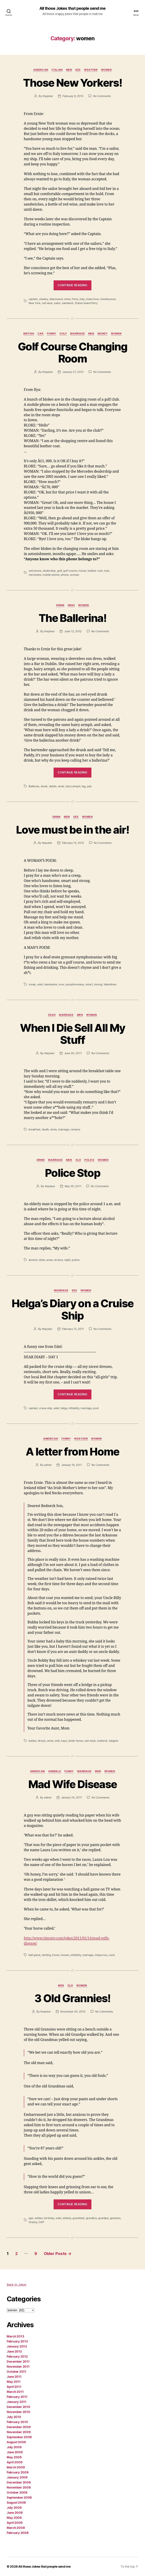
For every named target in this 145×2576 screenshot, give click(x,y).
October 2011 (16, 2371)
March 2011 (15, 2391)
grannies (115, 2218)
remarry (75, 1129)
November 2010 (18, 2412)
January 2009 (17, 2477)
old (78, 1159)
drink (60, 605)
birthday (49, 2218)
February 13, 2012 (73, 843)
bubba (32, 1740)
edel (40, 984)
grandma (91, 2218)
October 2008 (17, 2492)
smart (89, 984)
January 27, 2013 (73, 372)
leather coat (95, 570)
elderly (67, 2218)
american (40, 69)
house (82, 570)
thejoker (48, 96)
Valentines (109, 984)
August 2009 (16, 2442)
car (40, 333)
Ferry (75, 299)
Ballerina (34, 786)
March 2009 (16, 2467)
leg (84, 786)
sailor (57, 303)
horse (55, 1955)
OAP (41, 2222)
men (69, 69)
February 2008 (18, 2533)
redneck (102, 1740)
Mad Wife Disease (72, 1784)
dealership (49, 570)
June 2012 (14, 2351)
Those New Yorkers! (72, 82)
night (67, 1260)
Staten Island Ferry (86, 303)
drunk (44, 786)
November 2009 (19, 2432)
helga (63, 1408)
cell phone (35, 570)
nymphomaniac (74, 984)
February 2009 (18, 2472)
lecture (58, 1260)
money (103, 333)
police (89, 1159)
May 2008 (14, 2517)
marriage (77, 333)
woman (74, 574)
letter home (75, 1740)
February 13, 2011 (73, 1329)
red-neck (90, 1740)
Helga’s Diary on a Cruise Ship (73, 1309)
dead (52, 1014)
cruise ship (45, 1408)
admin (48, 1465)
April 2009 (14, 2462)
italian (57, 69)
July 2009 (14, 2447)
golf (63, 333)
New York (34, 303)
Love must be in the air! (72, 829)
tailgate (113, 1740)
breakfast (34, 1129)
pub (89, 786)
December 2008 (19, 2482)
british (28, 333)
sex (78, 69)
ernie (67, 299)
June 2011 (14, 2376)
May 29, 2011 (73, 1186)
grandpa (103, 2218)
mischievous (107, 299)
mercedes (35, 574)
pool (96, 1408)
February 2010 (17, 2422)
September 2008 (19, 2497)
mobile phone (51, 574)
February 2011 (17, 2397)
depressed (56, 299)
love (61, 984)
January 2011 (16, 2402)
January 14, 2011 (71, 1797)
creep (32, 984)
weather (91, 69)
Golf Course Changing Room (72, 352)
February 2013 (17, 2341)
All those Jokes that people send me (72, 8)
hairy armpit (73, 786)
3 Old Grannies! (72, 1998)
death (45, 1129)
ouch (112, 1955)
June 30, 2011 (73, 1053)
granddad (78, 2218)
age (31, 2218)
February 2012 (17, 2356)
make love (92, 299)
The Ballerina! (72, 617)
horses (65, 1955)
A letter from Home (72, 1451)
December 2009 (19, 2427)
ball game (35, 1955)
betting (46, 1955)
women (106, 69)
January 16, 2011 (71, 1465)
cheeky (43, 299)
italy (82, 299)
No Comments (102, 96)
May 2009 (14, 2457)
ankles (39, 2218)
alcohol (33, 1260)
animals (54, 1771)
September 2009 (19, 2437)
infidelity (74, 1408)
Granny (33, 2222)
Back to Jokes (16, 2284)
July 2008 (14, 2507)
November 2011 (18, 2366)
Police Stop (72, 1172)
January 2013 (17, 2346)
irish (71, 605)
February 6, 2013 (73, 96)
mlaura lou (101, 1955)
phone (65, 574)
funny (51, 333)
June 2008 (15, 2512)
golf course (70, 570)
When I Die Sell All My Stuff (72, 1033)
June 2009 (15, 2452)
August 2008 (16, 2502)
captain (33, 299)
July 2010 (14, 2417)
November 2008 (19, 2487)
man (106, 570)
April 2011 (14, 2386)
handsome (50, 984)
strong (98, 984)
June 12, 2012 (73, 631)
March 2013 (15, 2336)
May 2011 (13, 2381)
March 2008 (16, 2527)
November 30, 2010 (72, 2011)
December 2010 (18, 2407)
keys (64, 1740)
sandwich (67, 303)
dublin (52, 786)
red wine (47, 303)
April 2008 (14, 2522)
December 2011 (18, 2361)
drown (42, 1740)
